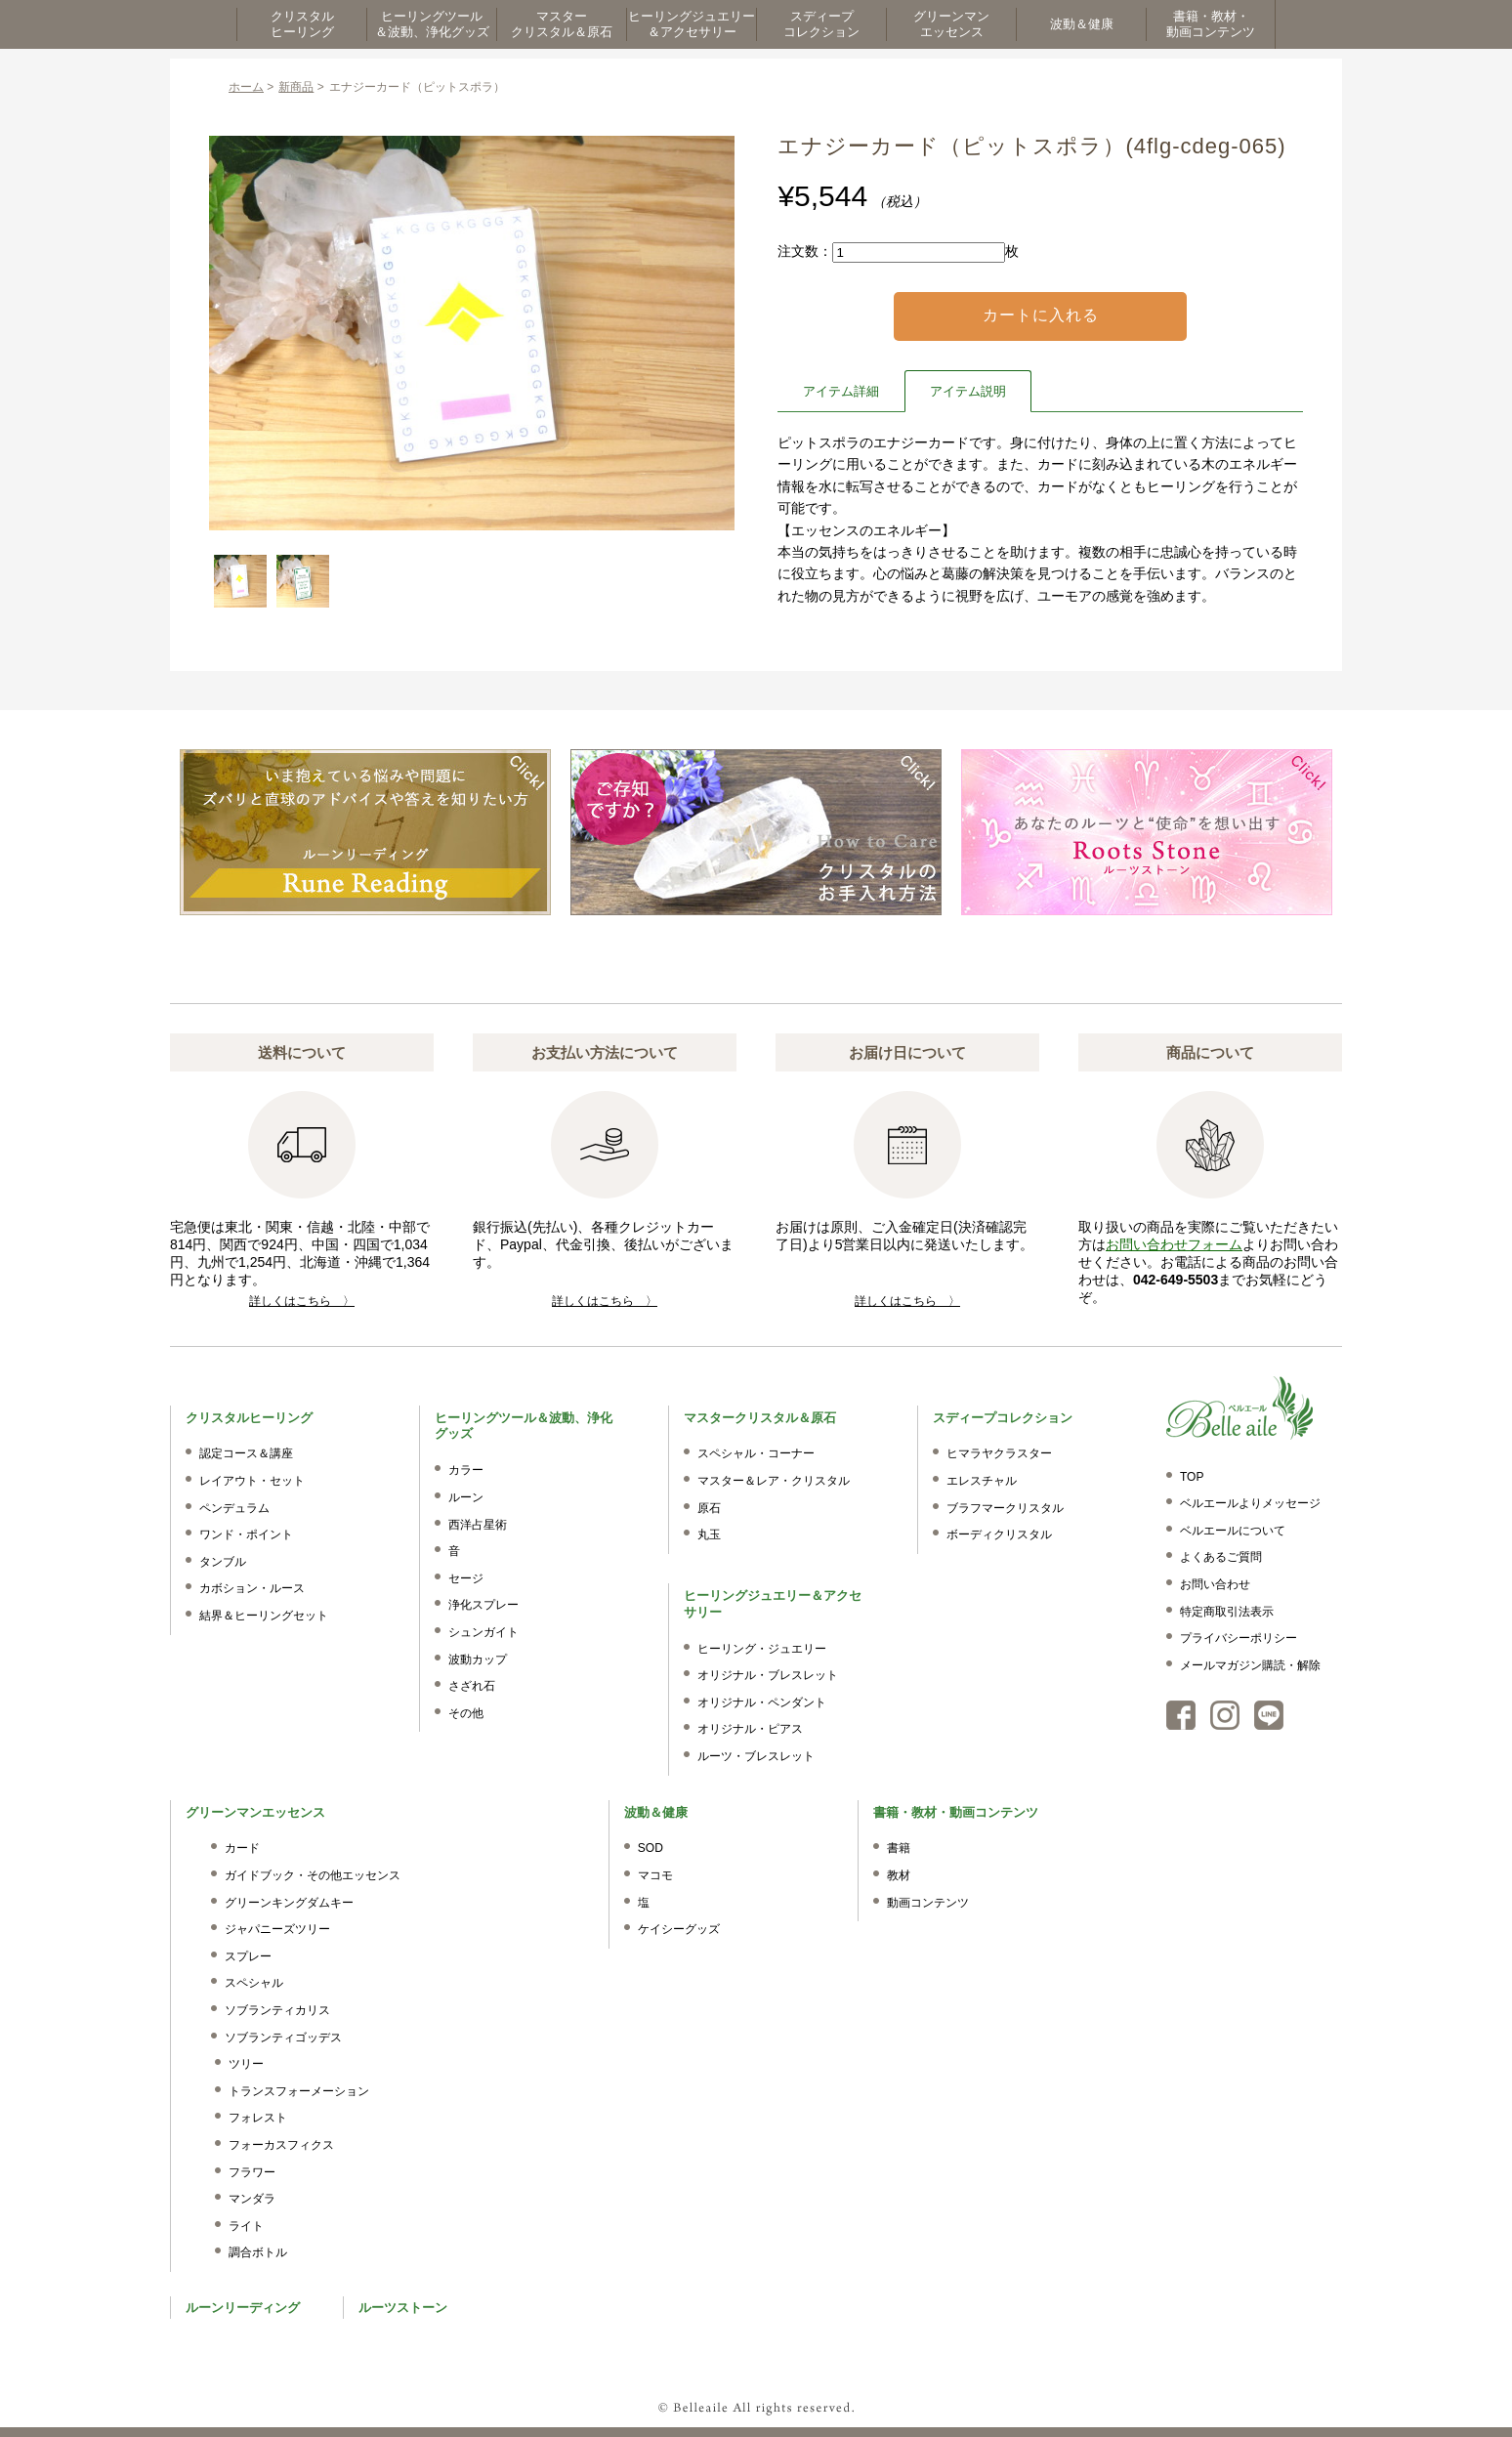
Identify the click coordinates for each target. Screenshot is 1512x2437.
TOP (1191, 1477)
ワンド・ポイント (246, 1534)
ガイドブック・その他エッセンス (312, 1875)
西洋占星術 (477, 1525)
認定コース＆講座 (246, 1453)
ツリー (246, 2064)
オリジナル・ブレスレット (767, 1675)
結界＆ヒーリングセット (263, 1615)
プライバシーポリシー (1238, 1638)
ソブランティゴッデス (283, 2037)
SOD (650, 1848)
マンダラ (252, 2199)
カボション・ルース (252, 1588)
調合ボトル (258, 2252)
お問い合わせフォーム (1174, 1244)
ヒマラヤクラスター (999, 1453)
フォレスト (258, 2117)
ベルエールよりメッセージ (1250, 1503)
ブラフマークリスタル (1005, 1508)
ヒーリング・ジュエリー (761, 1649)
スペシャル (254, 1983)
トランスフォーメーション (299, 2091)
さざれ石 (471, 1686)
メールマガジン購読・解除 (1250, 1665)
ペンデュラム (234, 1508)
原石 (709, 1508)
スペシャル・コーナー (756, 1453)
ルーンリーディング (243, 2307)
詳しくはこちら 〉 (302, 1301)
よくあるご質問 (1221, 1557)
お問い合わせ (1215, 1584)
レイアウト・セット (252, 1481)
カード (242, 1848)
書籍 (898, 1848)
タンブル (222, 1562)
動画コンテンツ (928, 1903)
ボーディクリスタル (999, 1534)
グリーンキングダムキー (289, 1903)
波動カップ (477, 1659)
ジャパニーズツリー (277, 1929)
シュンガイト (483, 1632)
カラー (465, 1470)
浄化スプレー (483, 1605)
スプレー (248, 1956)
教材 (898, 1875)
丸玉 (709, 1534)
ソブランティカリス (277, 2010)
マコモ (655, 1875)
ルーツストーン (402, 2307)
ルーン (465, 1497)
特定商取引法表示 (1227, 1611)
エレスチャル (981, 1481)
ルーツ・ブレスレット (756, 1756)
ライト (246, 2226)
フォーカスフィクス (281, 2145)
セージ (465, 1578)
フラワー (252, 2172)
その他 (465, 1713)
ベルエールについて (1232, 1530)
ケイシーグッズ (679, 1929)
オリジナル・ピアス (750, 1729)
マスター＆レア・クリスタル (773, 1481)
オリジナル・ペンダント (761, 1702)
